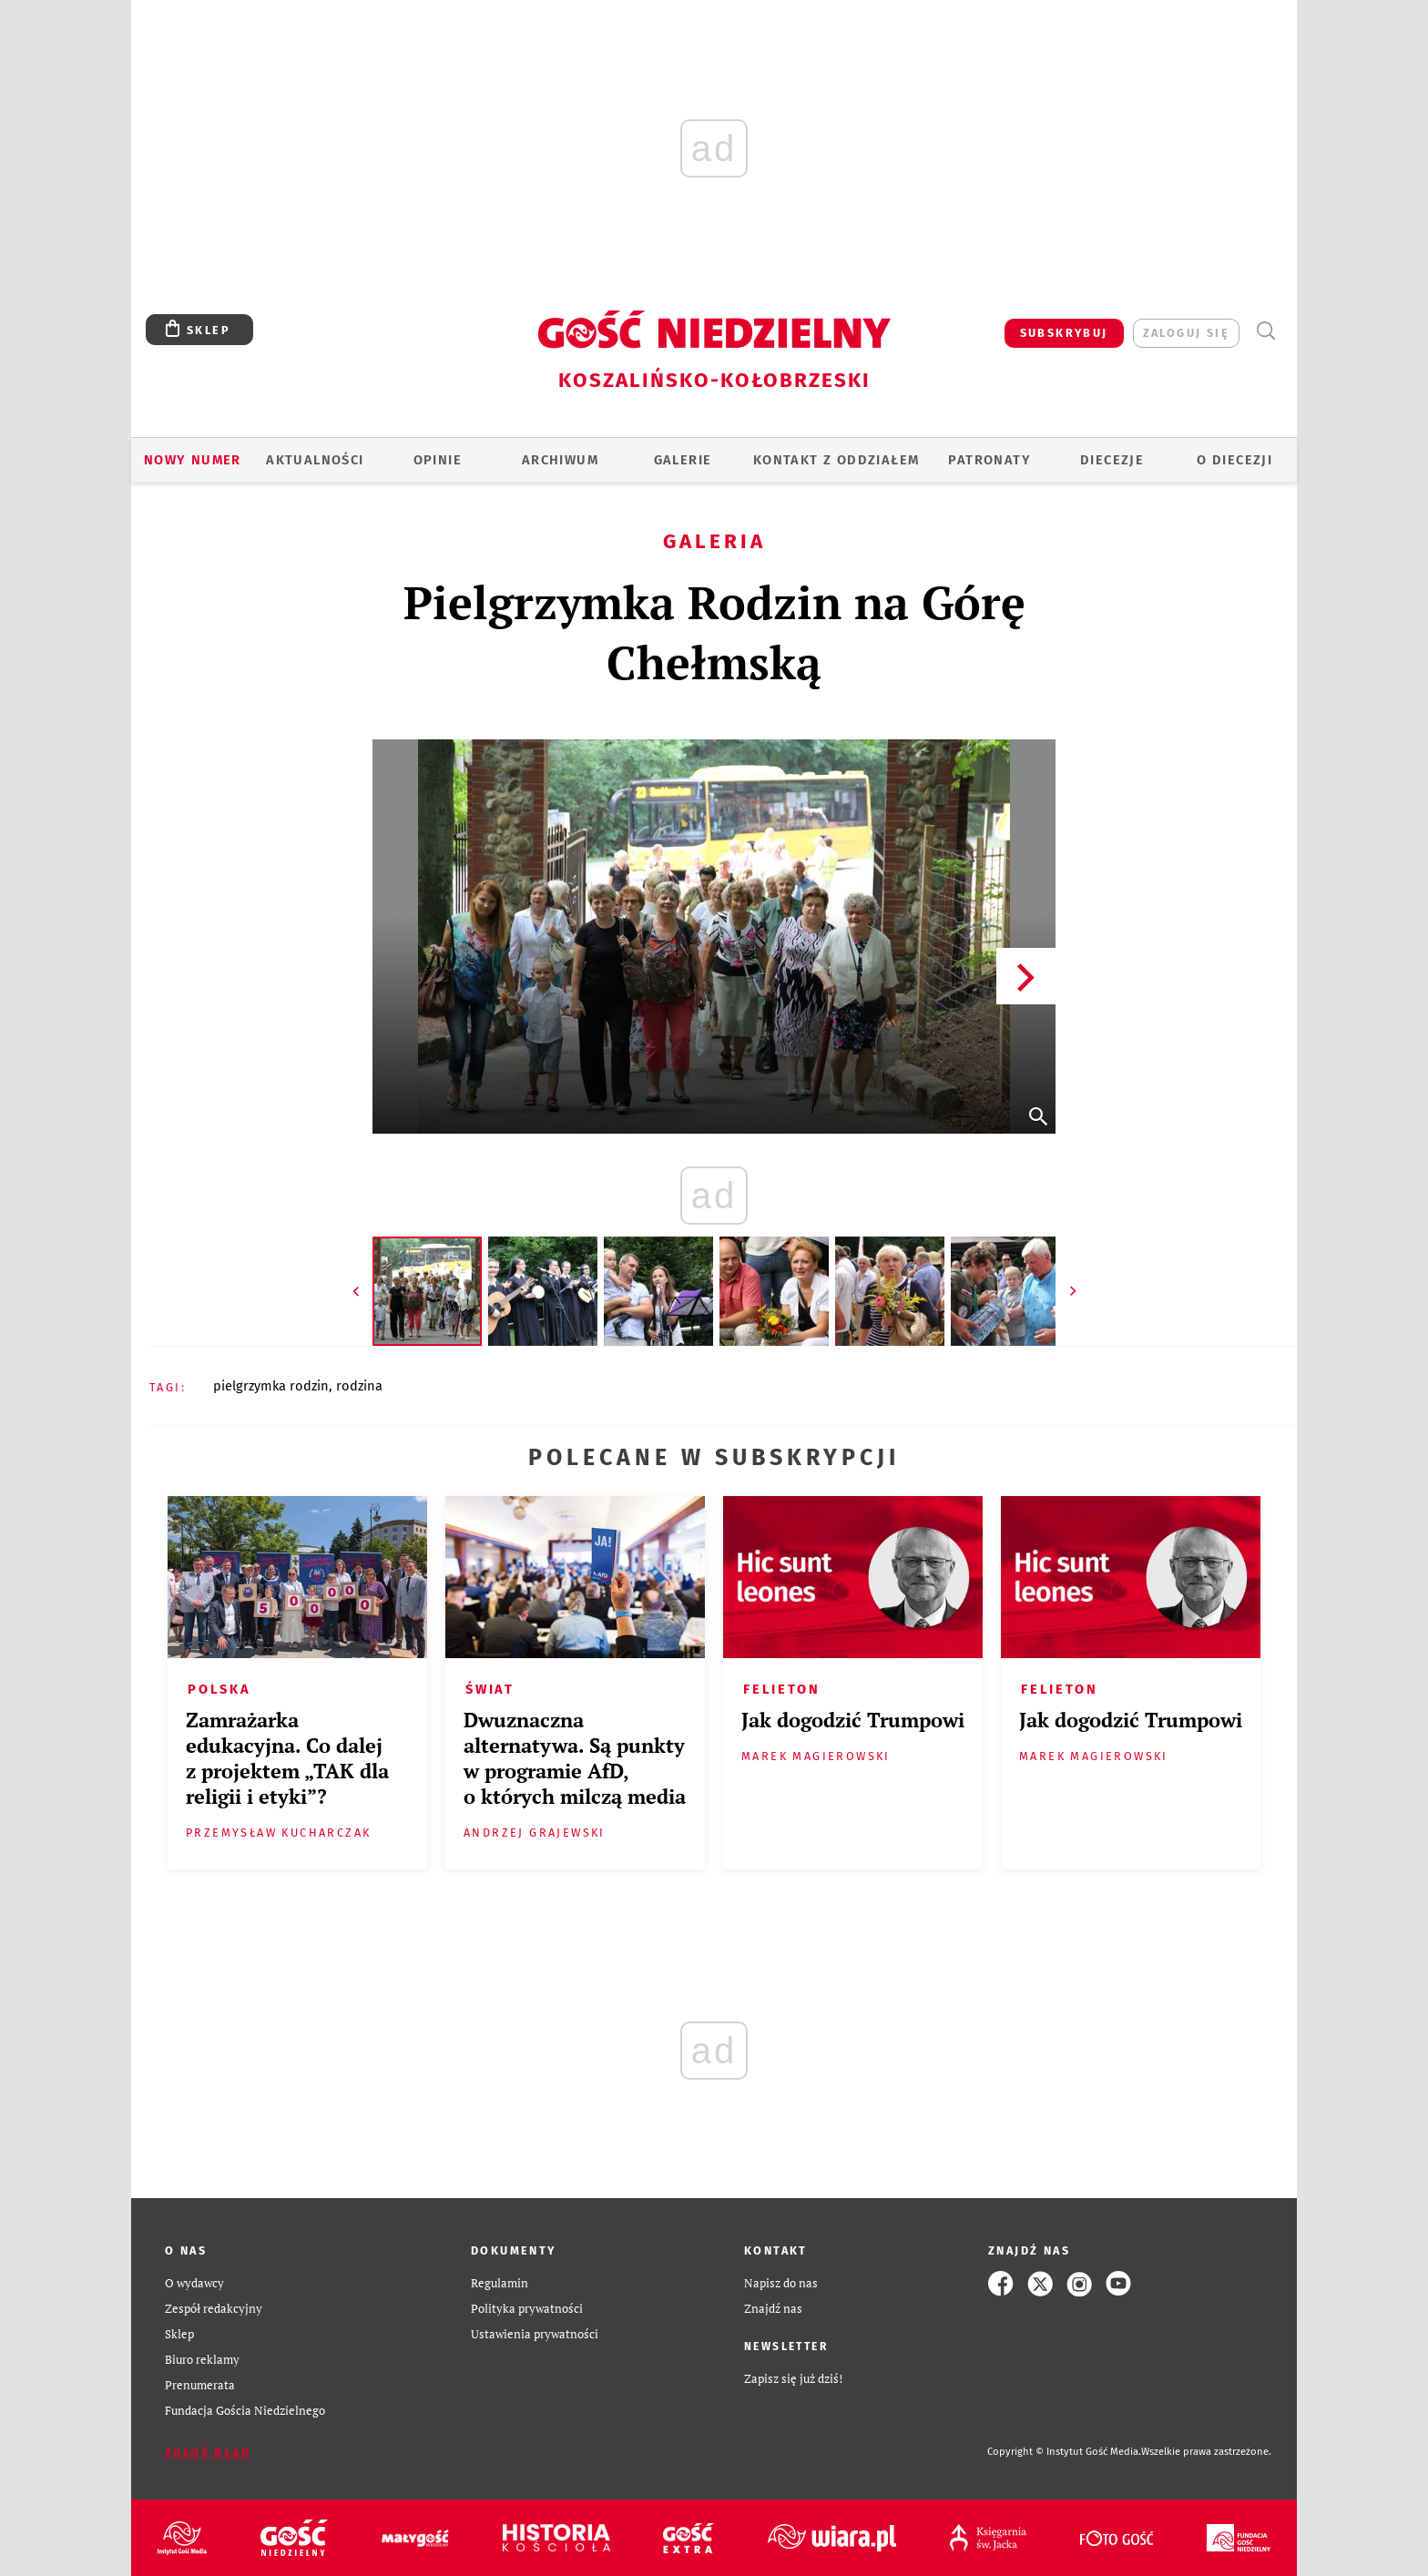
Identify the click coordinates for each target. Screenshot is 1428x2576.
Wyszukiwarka (1265, 331)
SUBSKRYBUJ (1064, 333)
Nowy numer (192, 460)
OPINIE (437, 460)
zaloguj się (1186, 333)
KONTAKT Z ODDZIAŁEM (836, 460)
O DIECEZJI (1234, 460)
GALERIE (683, 460)
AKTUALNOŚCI (314, 460)
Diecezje (1112, 460)
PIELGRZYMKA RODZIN (271, 1386)
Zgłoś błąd (207, 2452)
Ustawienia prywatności (534, 2334)
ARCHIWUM (560, 460)
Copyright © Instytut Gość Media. (1064, 2452)
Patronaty (989, 460)
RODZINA (359, 1386)
